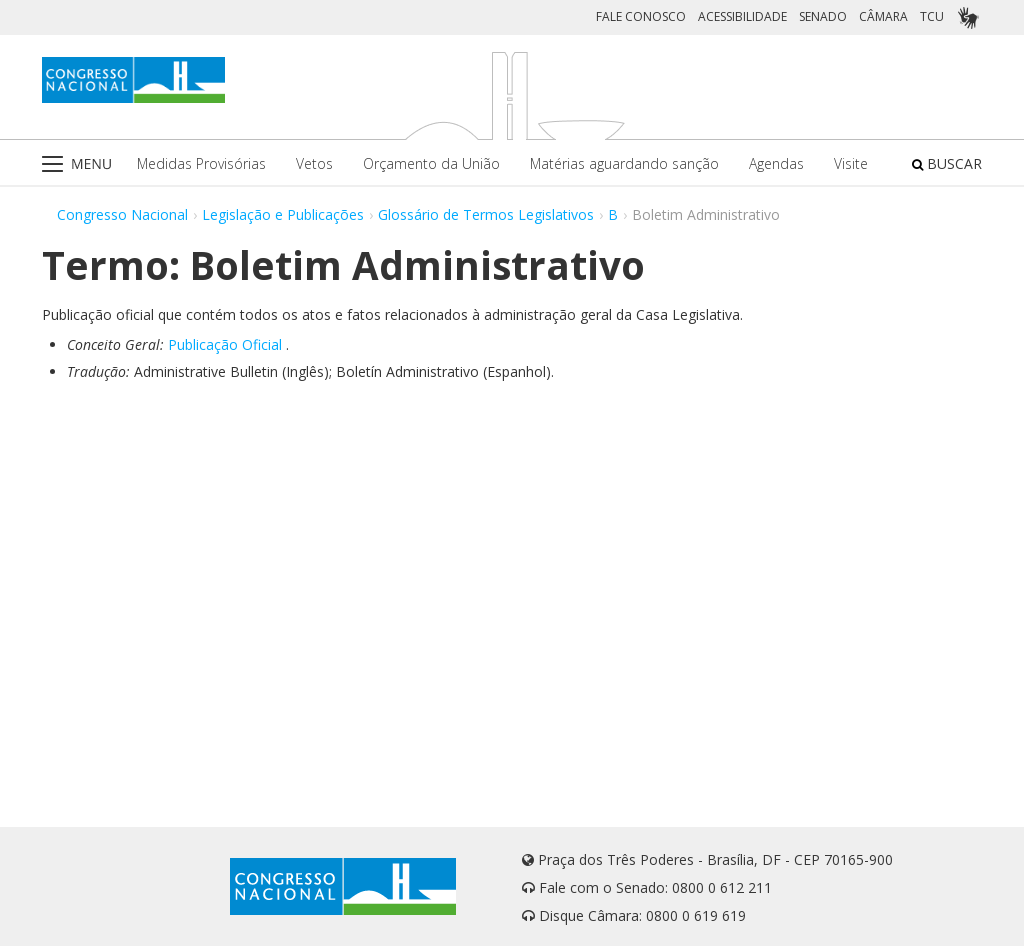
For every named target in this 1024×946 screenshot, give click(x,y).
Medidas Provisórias (201, 163)
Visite (851, 163)
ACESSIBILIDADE (742, 16)
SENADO (823, 16)
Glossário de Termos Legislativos (486, 214)
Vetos (314, 163)
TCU (932, 16)
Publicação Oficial (225, 344)
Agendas (776, 163)
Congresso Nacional (122, 214)
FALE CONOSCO (641, 16)
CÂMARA (883, 16)
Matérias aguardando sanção (624, 163)
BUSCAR (947, 163)
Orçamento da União (431, 163)
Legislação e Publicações (283, 214)
